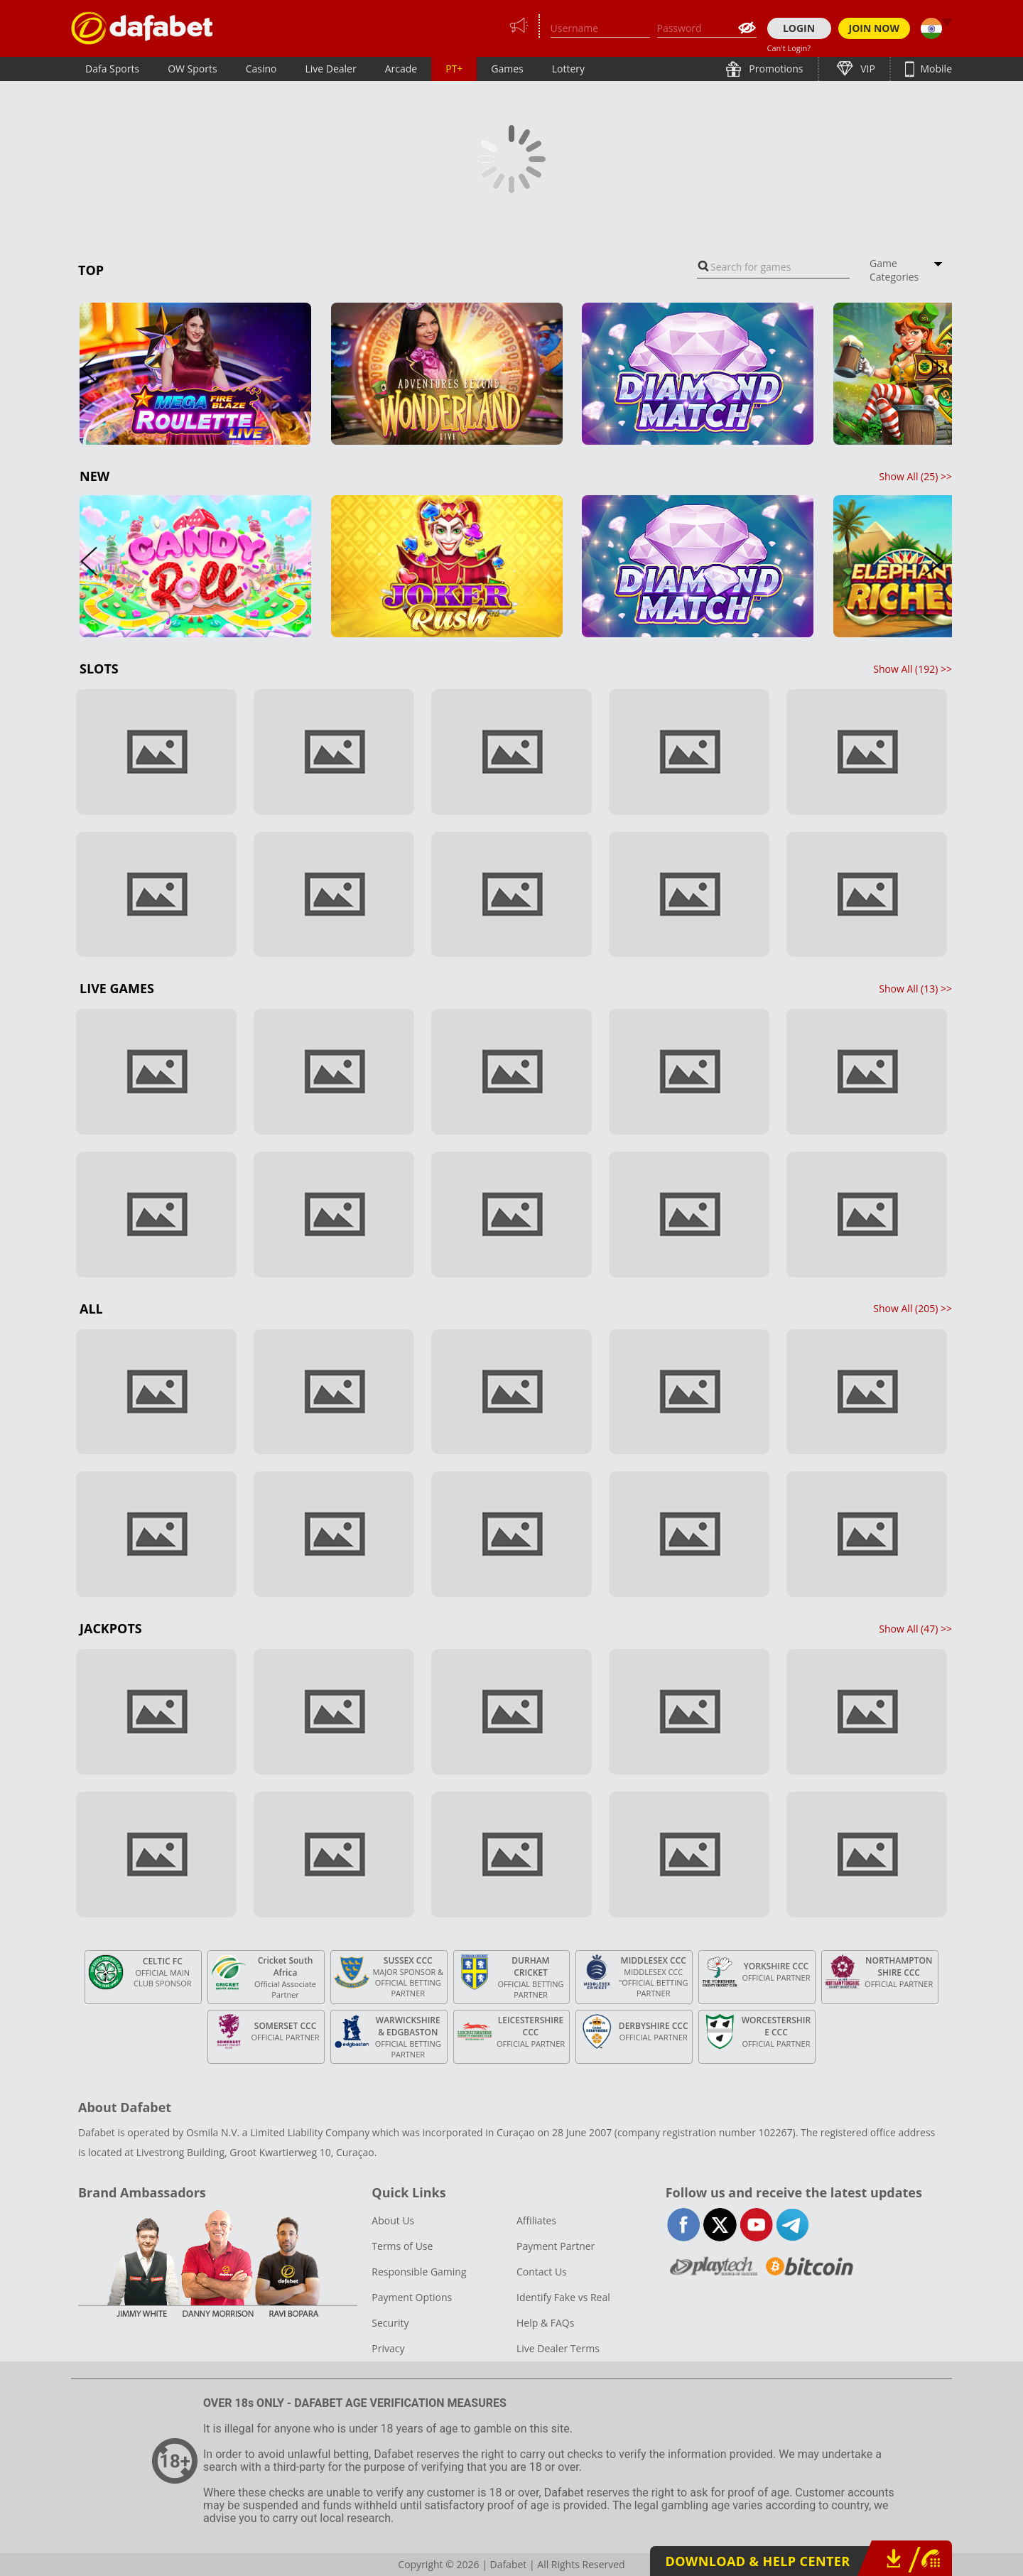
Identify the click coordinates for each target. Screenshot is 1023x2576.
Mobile (935, 68)
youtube (756, 2224)
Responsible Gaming (419, 2271)
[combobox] (773, 267)
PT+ (453, 68)
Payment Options (412, 2297)
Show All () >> (915, 476)
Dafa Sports (112, 68)
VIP (866, 68)
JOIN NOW (874, 28)
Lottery (568, 68)
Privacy (388, 2348)
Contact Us (541, 2271)
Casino (261, 68)
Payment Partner (555, 2246)
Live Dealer (330, 68)
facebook (683, 2224)
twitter (720, 2224)
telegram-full (792, 2224)
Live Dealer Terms (558, 2348)
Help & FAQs (545, 2322)
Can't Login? (789, 48)
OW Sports (192, 68)
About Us (393, 2220)
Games (507, 68)
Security (390, 2322)
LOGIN (799, 28)
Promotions (775, 68)
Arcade (401, 68)
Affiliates (536, 2220)
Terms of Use (402, 2246)
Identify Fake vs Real (563, 2297)
